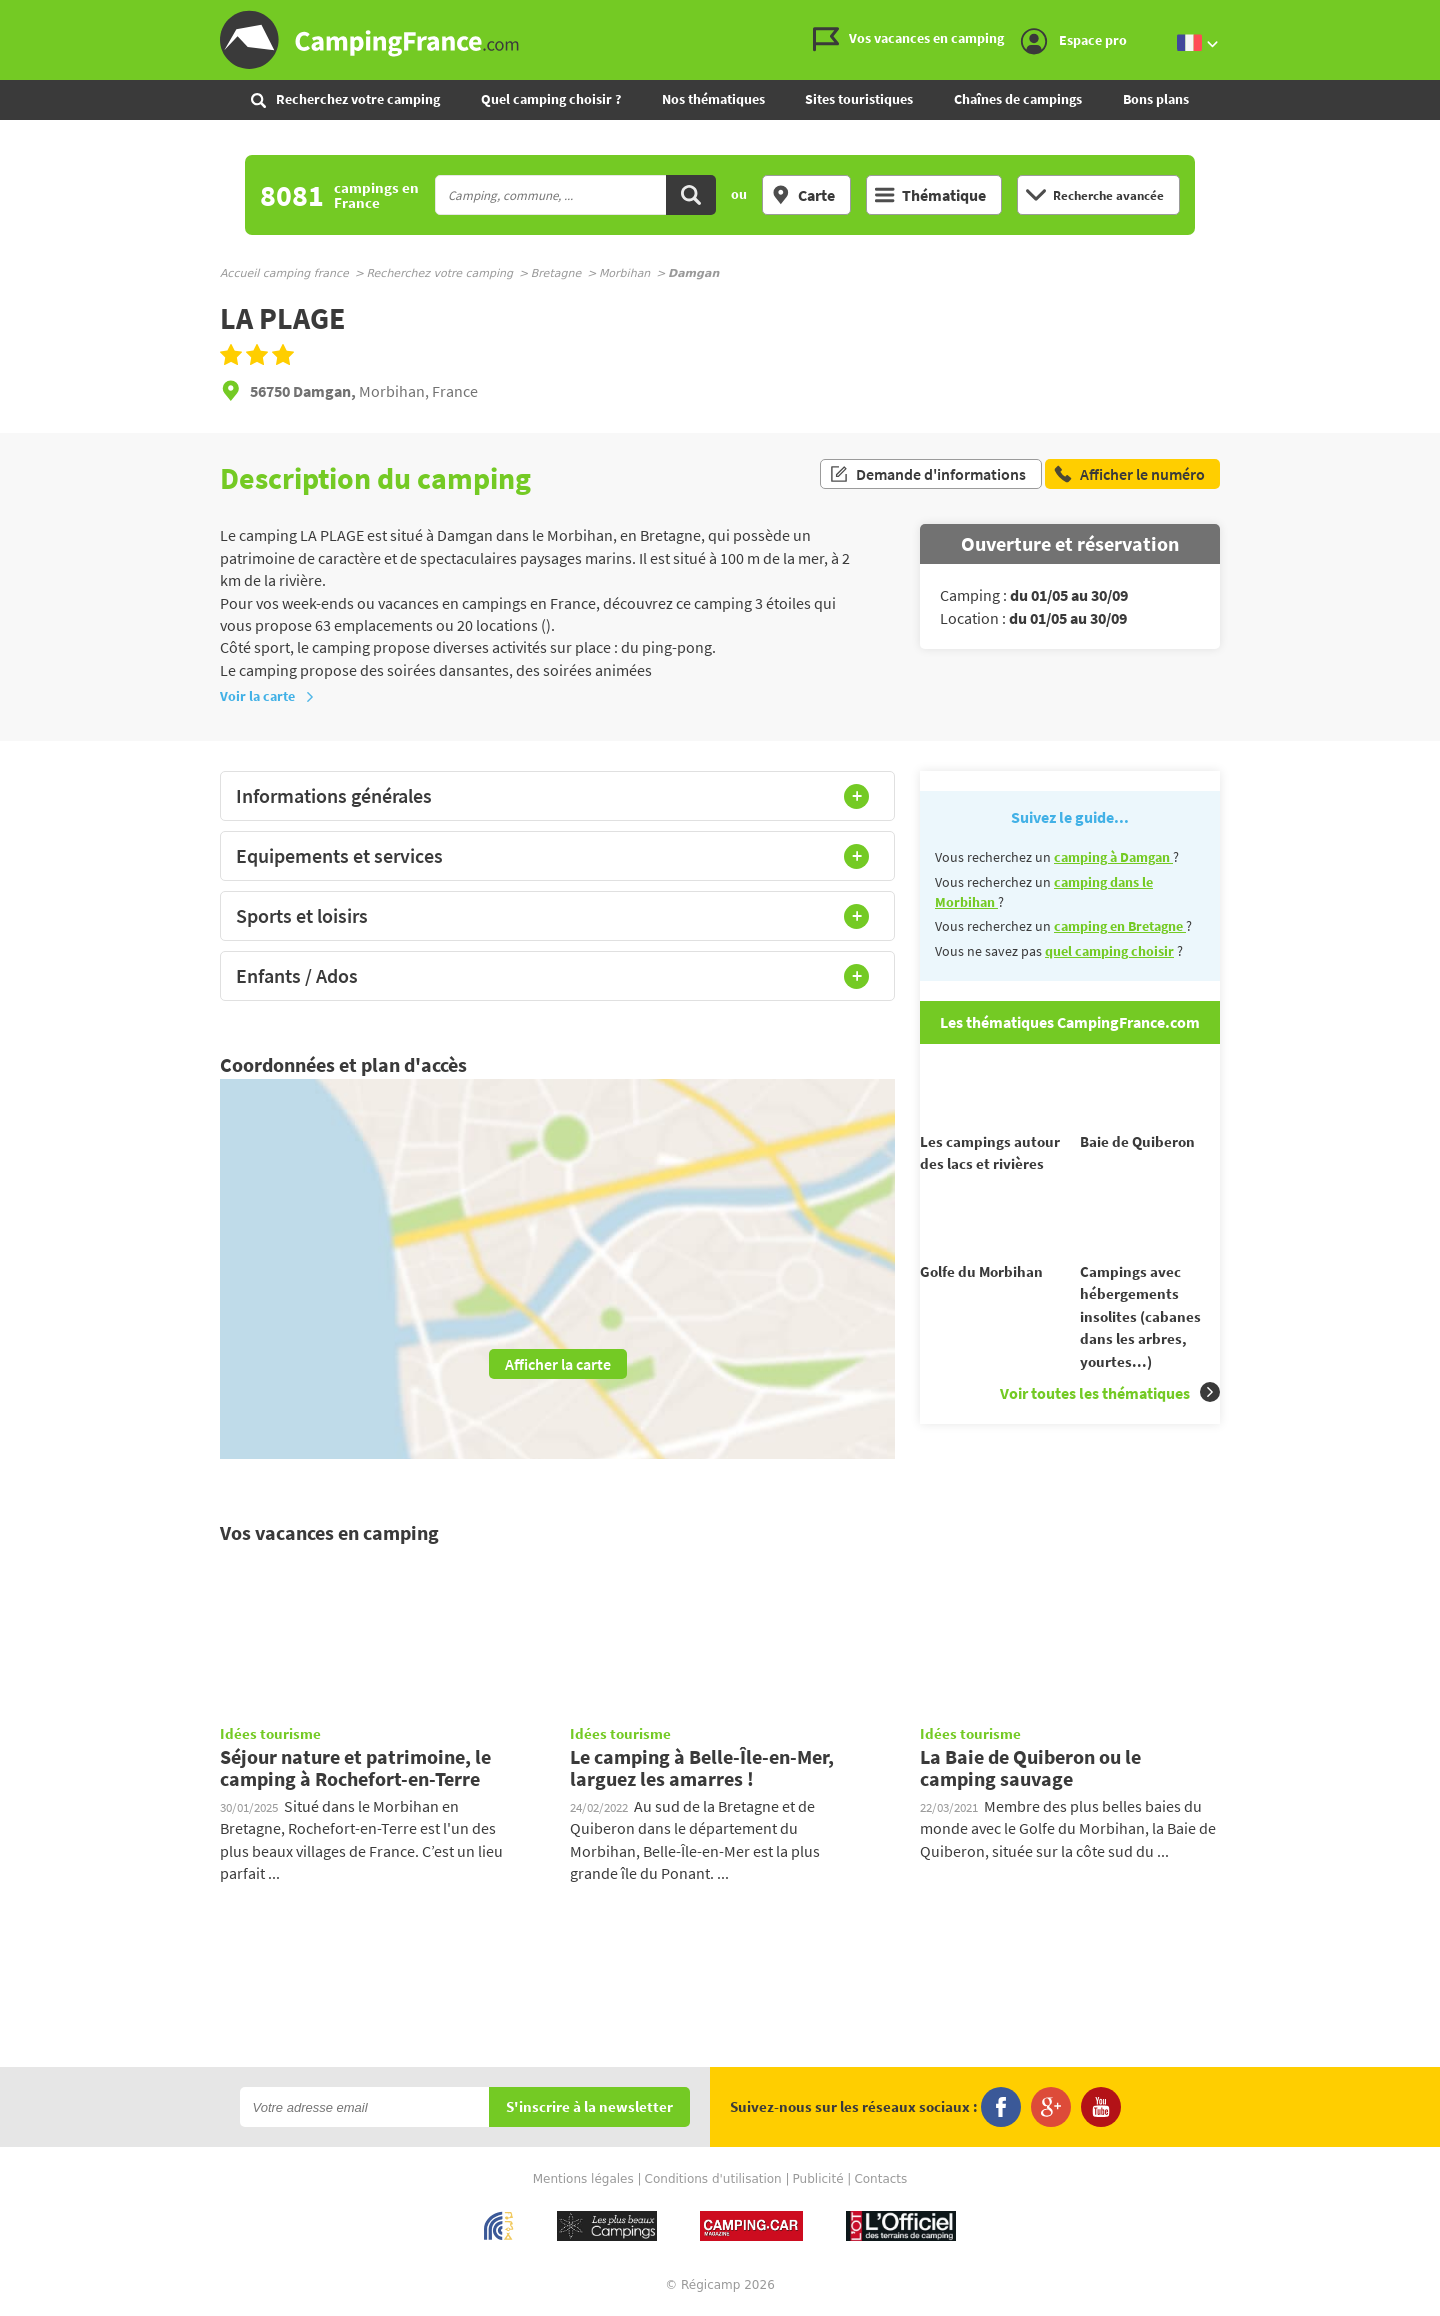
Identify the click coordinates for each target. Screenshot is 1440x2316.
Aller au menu (1415, 16)
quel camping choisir (1109, 951)
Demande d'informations (927, 478)
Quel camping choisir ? (551, 99)
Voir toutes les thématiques (1110, 1428)
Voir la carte (267, 696)
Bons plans (1156, 99)
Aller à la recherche (1435, 16)
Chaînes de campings (1018, 99)
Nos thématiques (713, 99)
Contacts (880, 2180)
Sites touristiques (859, 99)
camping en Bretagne (1120, 926)
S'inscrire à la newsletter (589, 2108)
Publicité (818, 2180)
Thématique (930, 195)
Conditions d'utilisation (713, 2180)
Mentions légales (583, 2180)
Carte (803, 195)
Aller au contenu (1424, 16)
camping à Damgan (1113, 857)
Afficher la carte (558, 1364)
